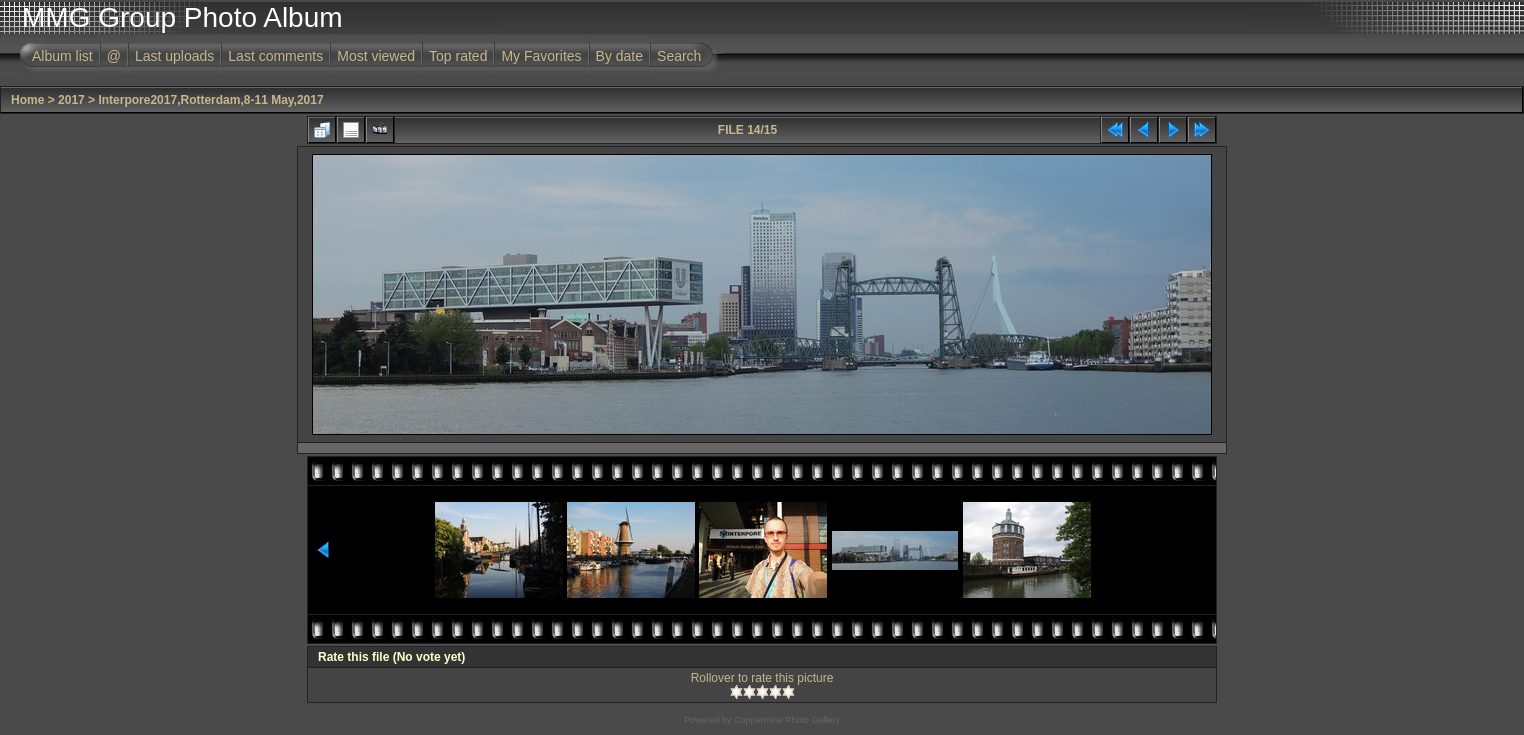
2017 (71, 100)
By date (619, 56)
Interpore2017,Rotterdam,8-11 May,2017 (210, 100)
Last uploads (174, 56)
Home (27, 100)
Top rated (458, 56)
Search (679, 56)
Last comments (275, 56)
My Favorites (541, 56)
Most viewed (376, 56)
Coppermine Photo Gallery (787, 720)
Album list (62, 56)
